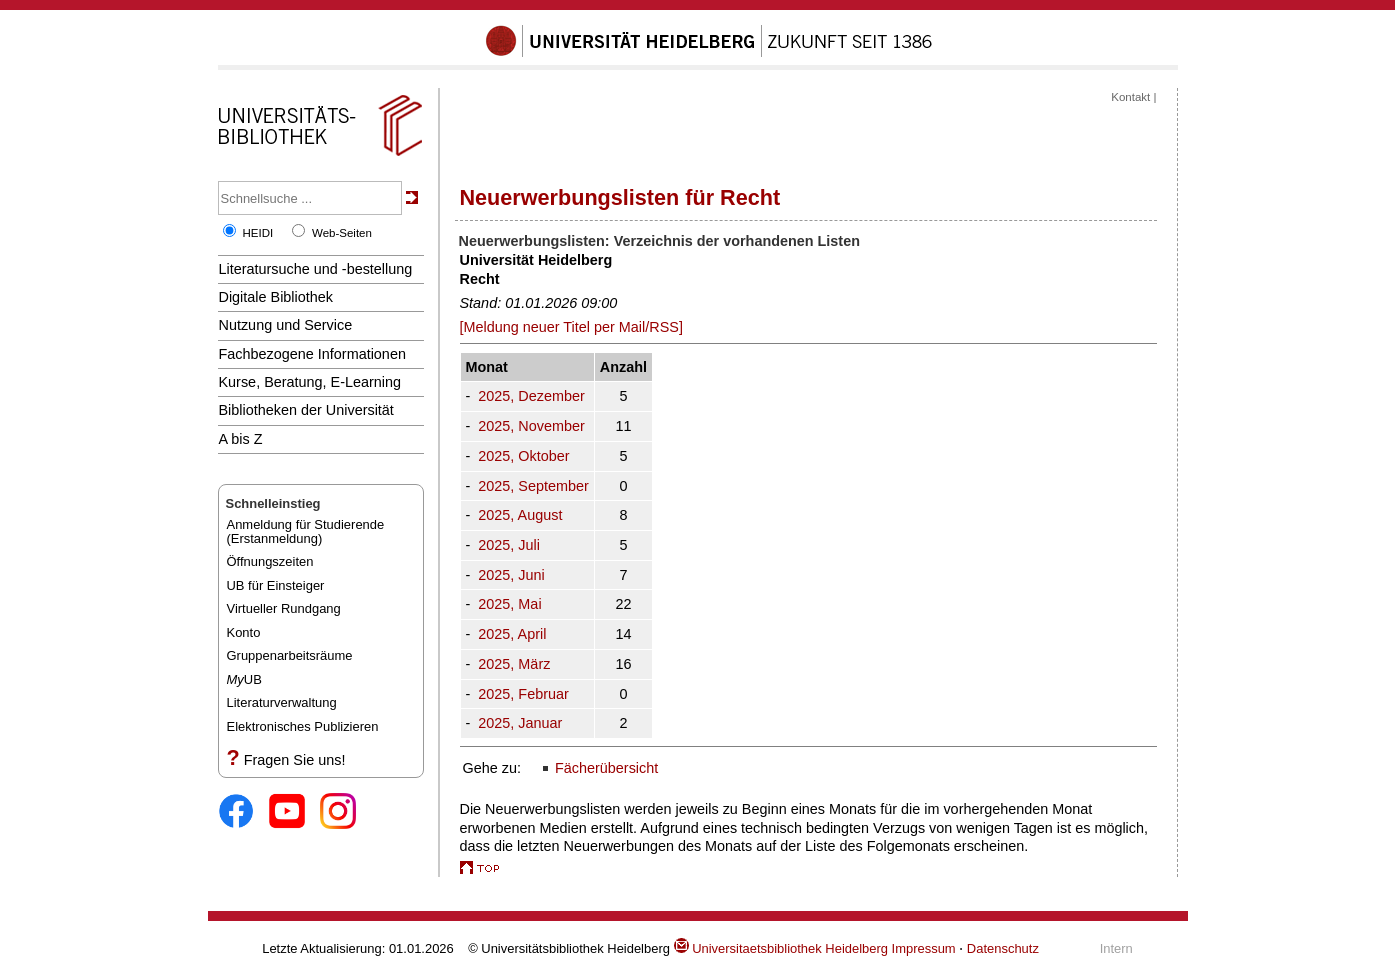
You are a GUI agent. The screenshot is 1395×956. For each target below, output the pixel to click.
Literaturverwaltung (282, 702)
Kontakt (1130, 97)
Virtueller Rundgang (284, 608)
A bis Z (241, 439)
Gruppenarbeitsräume (290, 655)
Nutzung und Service (286, 325)
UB (244, 679)
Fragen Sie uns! (295, 760)
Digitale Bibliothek (276, 297)
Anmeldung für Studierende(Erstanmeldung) (306, 531)
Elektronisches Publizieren (303, 726)
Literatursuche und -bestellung (316, 269)
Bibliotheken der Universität (306, 410)
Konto (244, 632)
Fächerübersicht (606, 768)
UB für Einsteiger (276, 585)
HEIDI (258, 233)
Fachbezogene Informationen (312, 354)
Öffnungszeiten (270, 561)
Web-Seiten (342, 233)
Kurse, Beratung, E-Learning (310, 382)
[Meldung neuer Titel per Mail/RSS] (571, 327)
